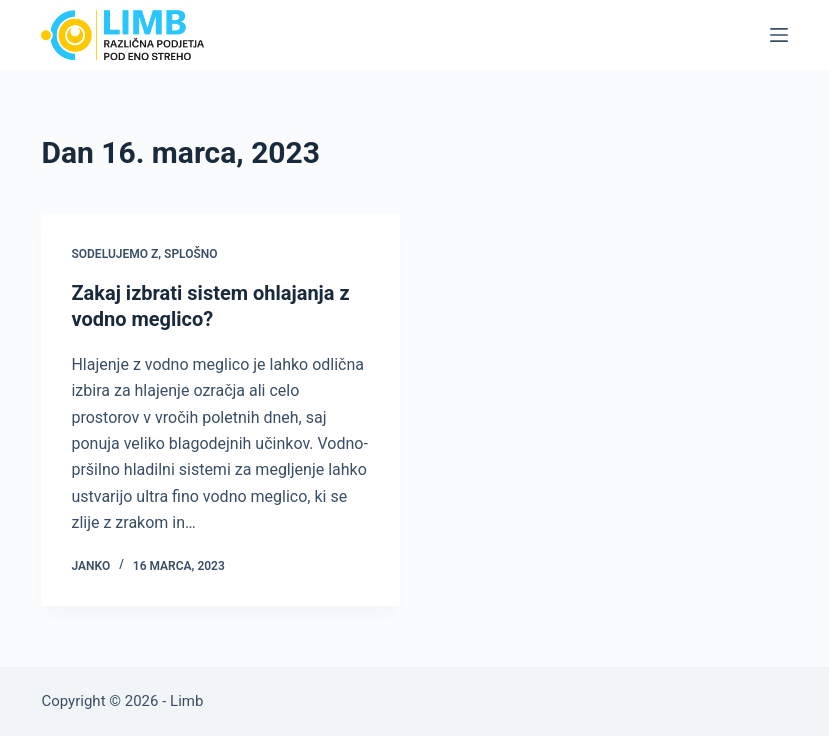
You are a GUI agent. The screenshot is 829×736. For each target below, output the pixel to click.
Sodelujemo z (114, 254)
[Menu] (779, 35)
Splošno (191, 254)
